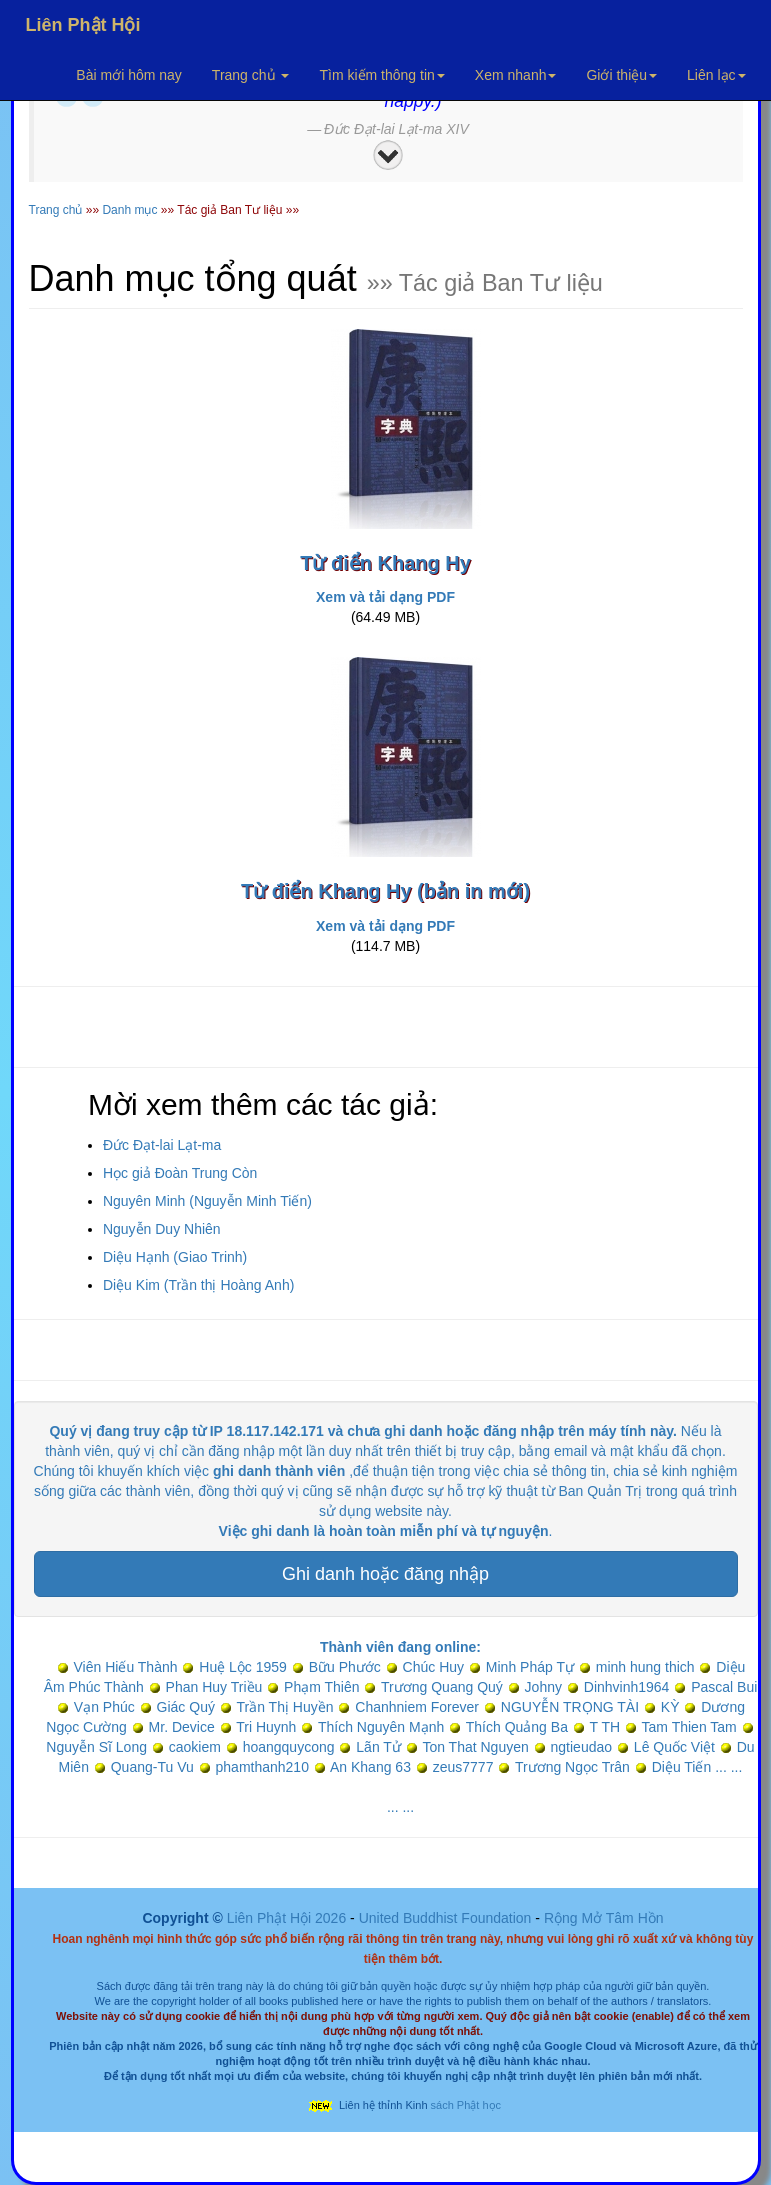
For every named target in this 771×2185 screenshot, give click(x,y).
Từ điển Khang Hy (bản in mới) (385, 891)
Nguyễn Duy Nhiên (162, 1229)
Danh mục (129, 210)
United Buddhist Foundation (445, 1918)
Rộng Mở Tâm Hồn (604, 1918)
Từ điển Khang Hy (385, 563)
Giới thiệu (621, 75)
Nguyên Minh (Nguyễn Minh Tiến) (207, 1201)
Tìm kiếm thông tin (381, 75)
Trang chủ (251, 75)
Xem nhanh (516, 75)
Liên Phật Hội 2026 (288, 1918)
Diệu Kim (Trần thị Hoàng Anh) (198, 1285)
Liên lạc (716, 75)
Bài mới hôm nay (128, 75)
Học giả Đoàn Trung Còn (180, 1173)
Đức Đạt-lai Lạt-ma (162, 1145)
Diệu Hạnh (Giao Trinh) (175, 1257)
